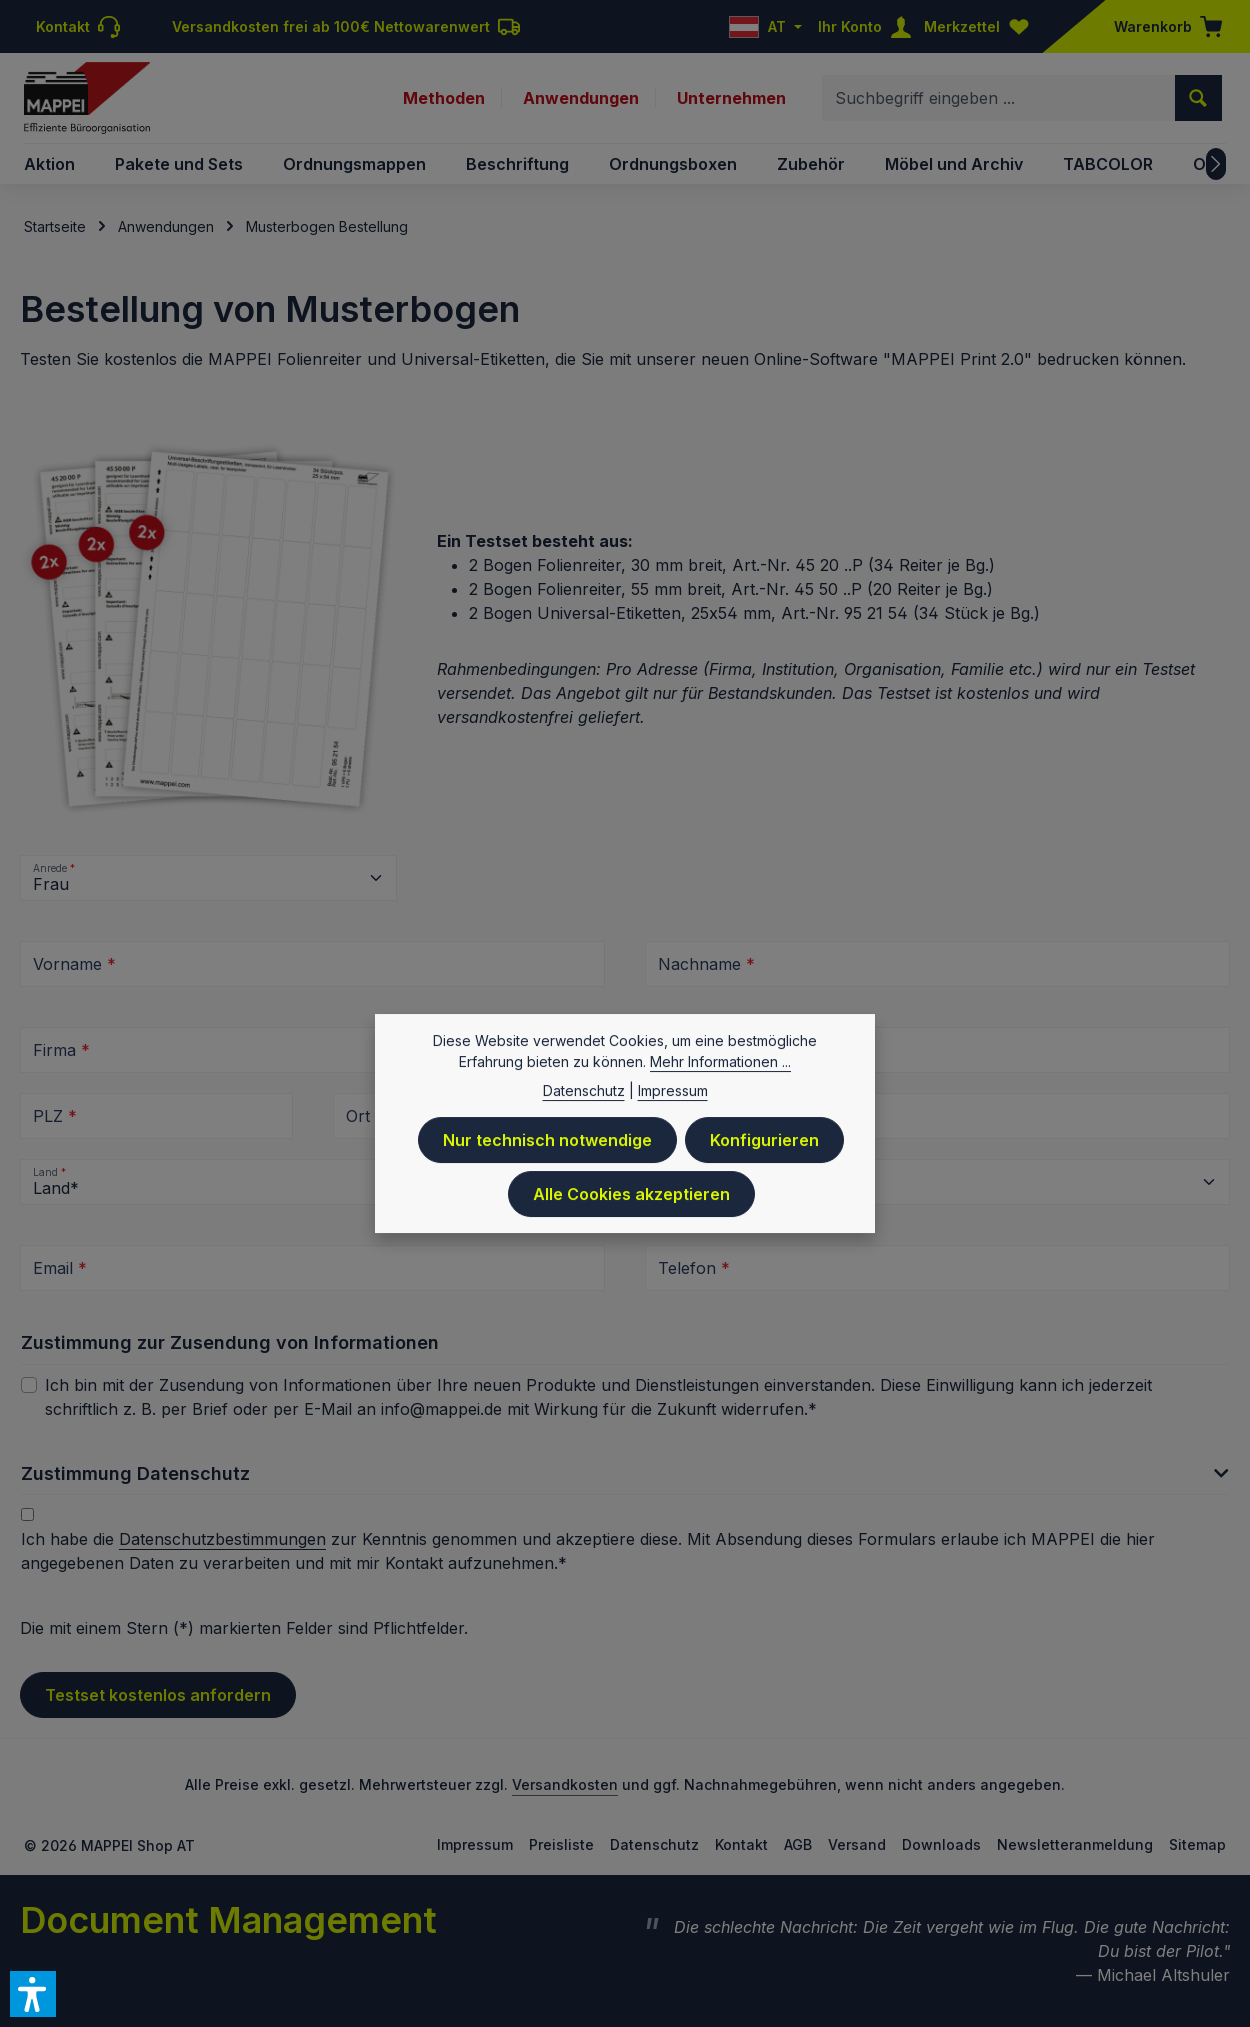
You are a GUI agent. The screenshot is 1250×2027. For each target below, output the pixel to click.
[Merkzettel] (981, 26)
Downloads (941, 1844)
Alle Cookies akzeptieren (631, 1199)
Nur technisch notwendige (547, 1145)
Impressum (475, 1844)
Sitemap (1197, 1844)
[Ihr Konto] (869, 26)
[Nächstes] (1216, 164)
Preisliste (561, 1844)
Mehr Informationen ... (720, 1066)
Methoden (444, 98)
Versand (857, 1844)
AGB (798, 1844)
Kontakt (741, 1844)
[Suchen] (1198, 98)
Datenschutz (654, 1844)
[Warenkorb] (1162, 26)
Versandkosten (565, 1784)
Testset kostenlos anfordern (158, 1695)
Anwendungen (581, 98)
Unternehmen (731, 98)
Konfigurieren (764, 1145)
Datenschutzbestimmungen (222, 1539)
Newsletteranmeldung (1075, 1844)
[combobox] (999, 98)
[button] (625, 1479)
